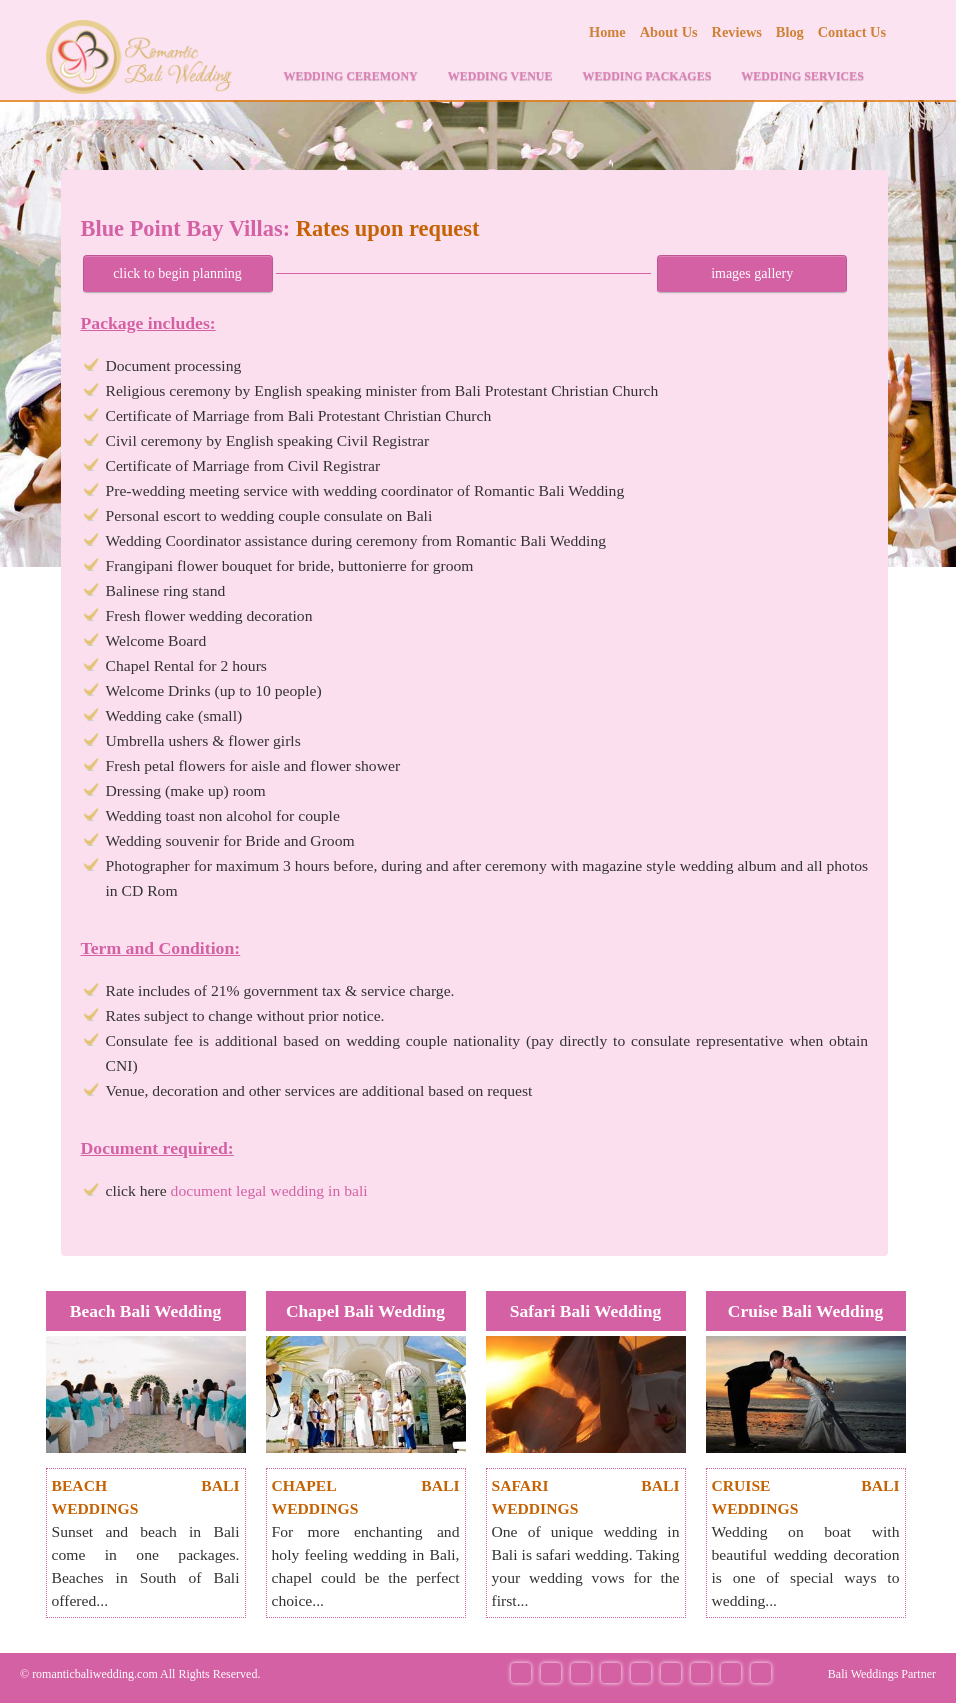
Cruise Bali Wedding (805, 1311)
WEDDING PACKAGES (647, 76)
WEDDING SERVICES (802, 76)
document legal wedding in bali (269, 1190)
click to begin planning (177, 273)
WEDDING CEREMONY (350, 76)
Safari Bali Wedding (585, 1311)
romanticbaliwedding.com (95, 1674)
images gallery (752, 273)
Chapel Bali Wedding (365, 1311)
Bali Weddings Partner (882, 1674)
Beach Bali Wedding (145, 1311)
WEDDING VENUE (500, 76)
